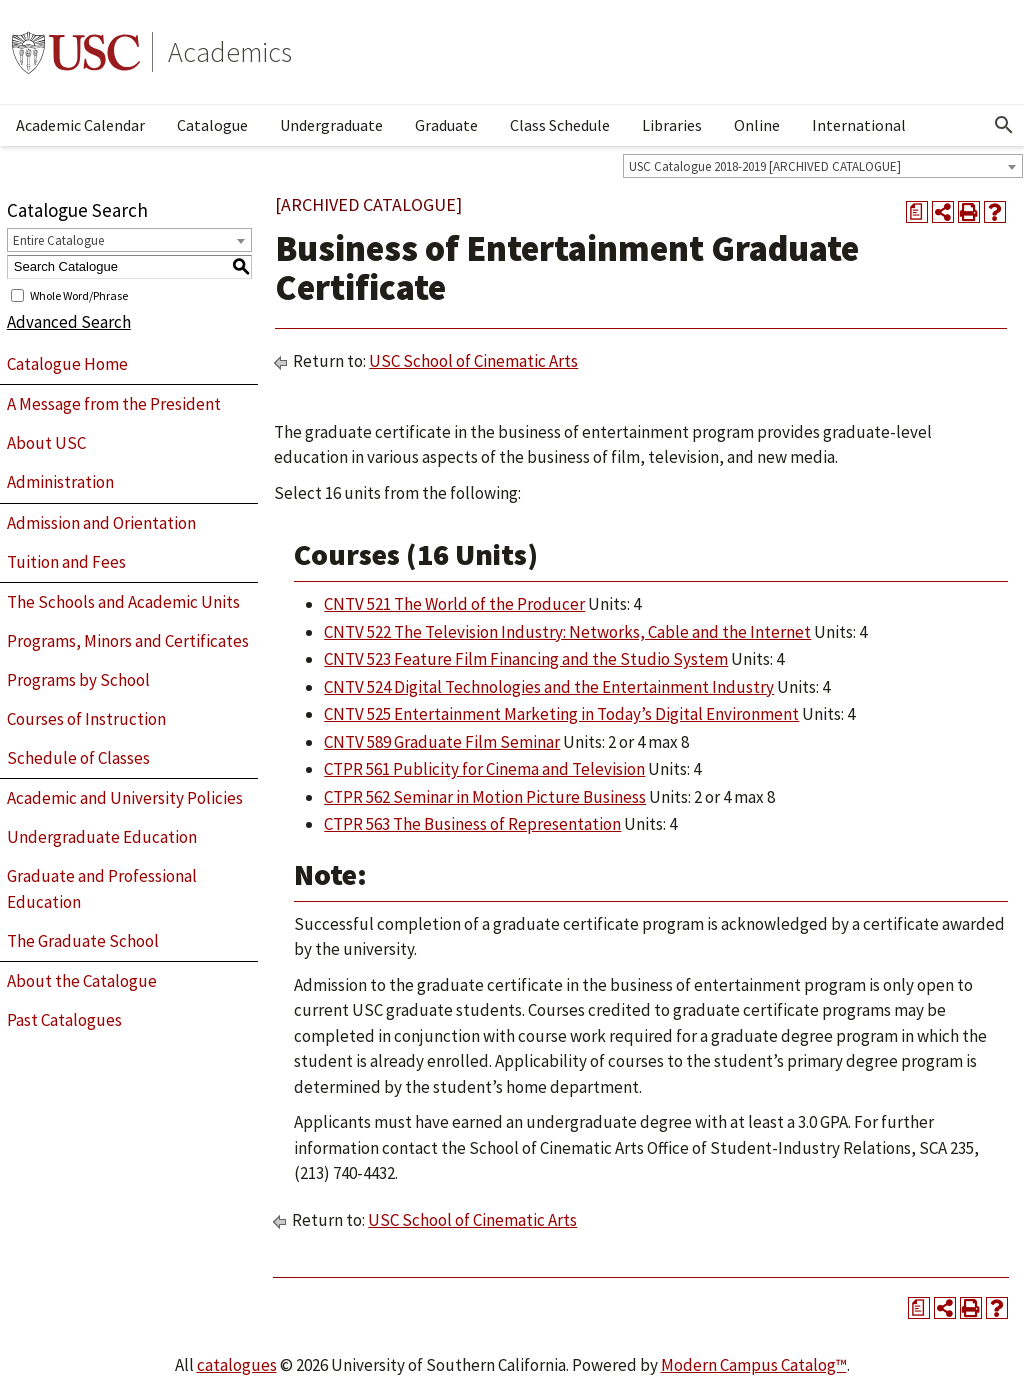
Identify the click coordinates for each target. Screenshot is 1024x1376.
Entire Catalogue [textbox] (58, 240)
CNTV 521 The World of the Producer (454, 604)
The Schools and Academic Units (123, 602)
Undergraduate (331, 125)
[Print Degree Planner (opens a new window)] (917, 212)
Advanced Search (69, 322)
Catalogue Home (67, 364)
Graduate (446, 125)
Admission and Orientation (101, 523)
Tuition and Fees (66, 562)
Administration (60, 482)
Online (757, 125)
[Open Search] (1004, 125)
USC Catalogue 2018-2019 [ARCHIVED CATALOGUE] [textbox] (765, 166)
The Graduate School (83, 941)
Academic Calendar (80, 125)
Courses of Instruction (86, 719)
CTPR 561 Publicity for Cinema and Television (484, 769)
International (859, 125)
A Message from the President (114, 404)
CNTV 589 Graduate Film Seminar (442, 742)
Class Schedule (560, 125)
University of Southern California (76, 52)
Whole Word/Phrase (79, 294)
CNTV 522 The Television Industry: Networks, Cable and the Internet (567, 632)
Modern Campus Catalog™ (754, 1365)
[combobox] (823, 166)
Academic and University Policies (125, 798)
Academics (230, 52)
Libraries (672, 125)
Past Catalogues (64, 1020)
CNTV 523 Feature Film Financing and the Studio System (526, 659)
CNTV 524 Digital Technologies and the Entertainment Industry (549, 687)
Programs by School (78, 680)
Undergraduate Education (102, 837)
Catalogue (212, 125)
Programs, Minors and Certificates (128, 641)
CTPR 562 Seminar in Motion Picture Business (485, 797)
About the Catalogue (82, 981)
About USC (46, 443)
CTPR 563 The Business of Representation (472, 824)
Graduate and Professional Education (102, 889)
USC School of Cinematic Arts (473, 361)
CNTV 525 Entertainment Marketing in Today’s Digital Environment (561, 714)
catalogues (237, 1365)
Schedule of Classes (78, 758)
